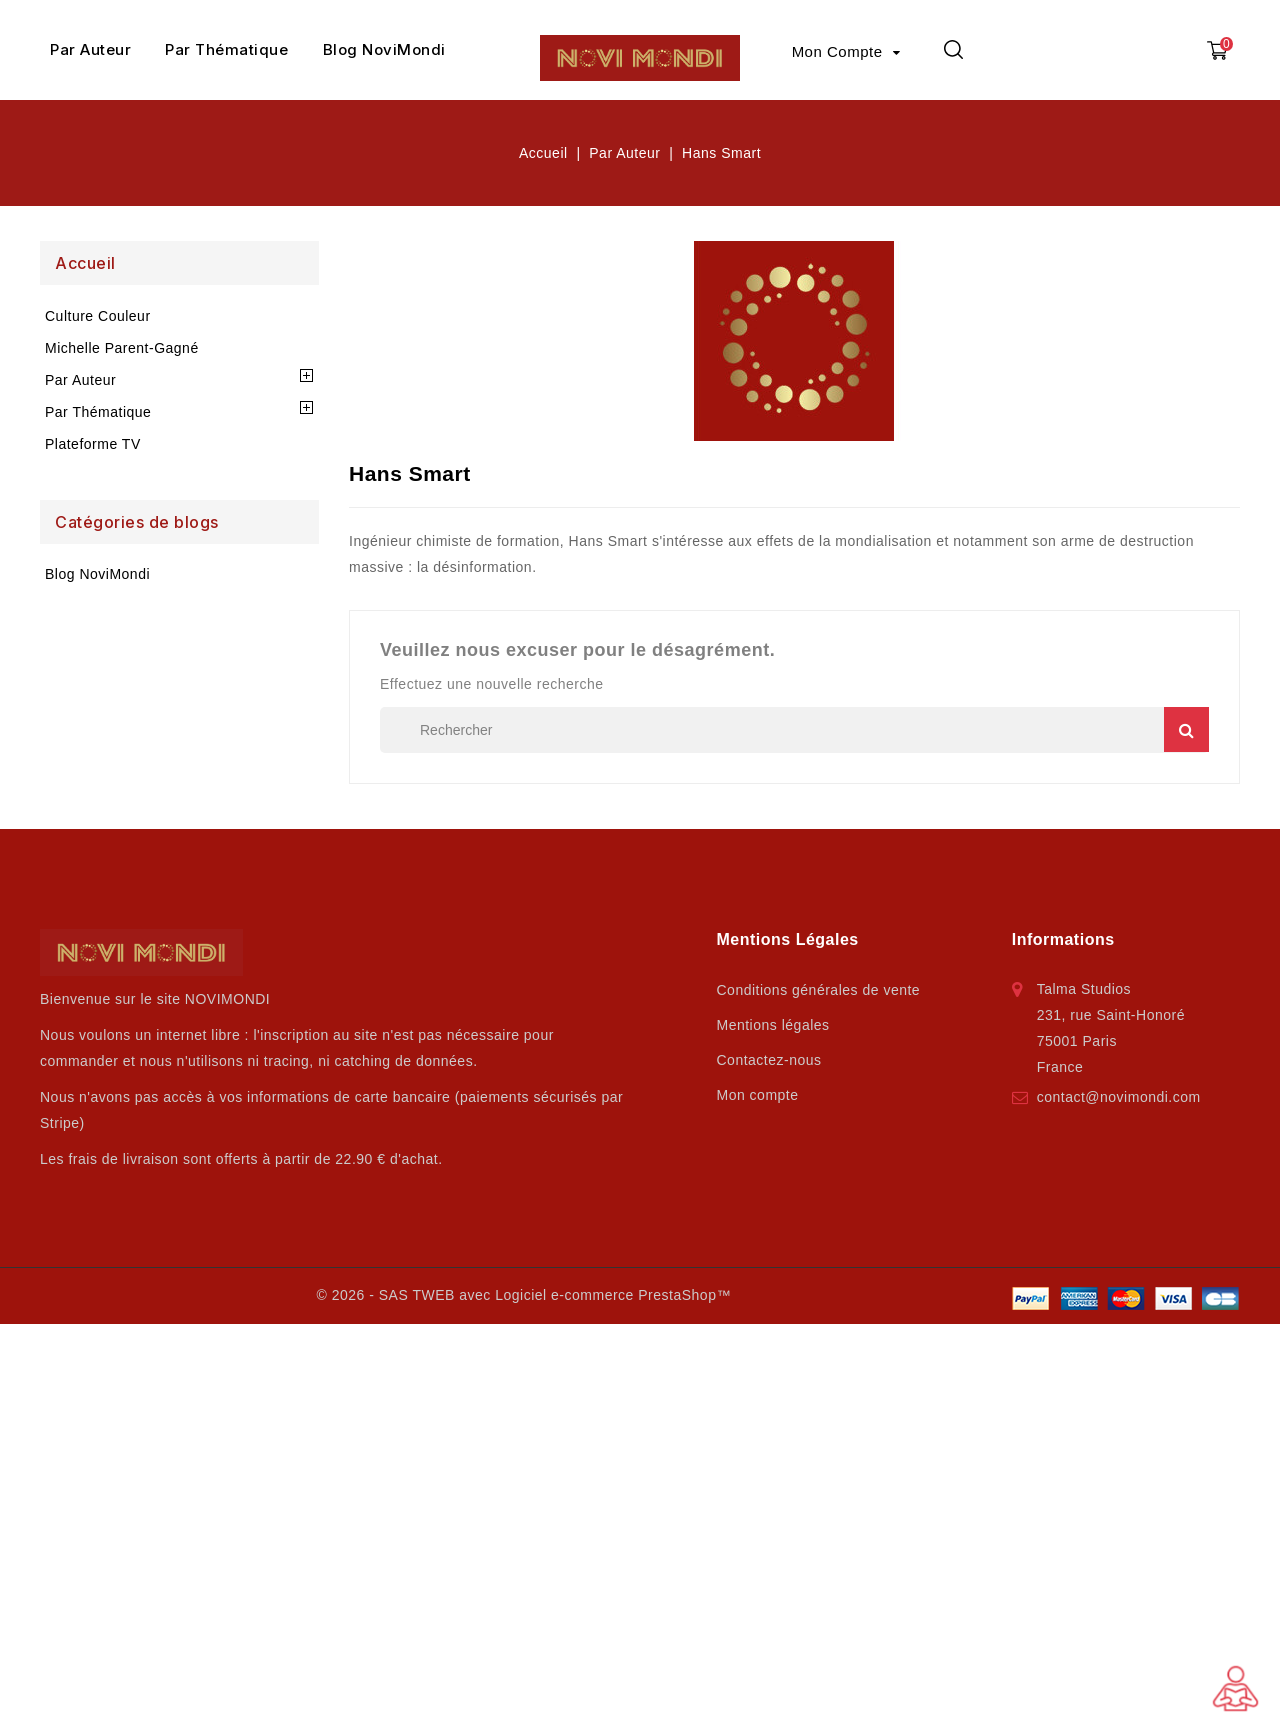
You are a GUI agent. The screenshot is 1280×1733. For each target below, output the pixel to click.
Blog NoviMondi (384, 49)
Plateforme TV (93, 444)
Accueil (85, 263)
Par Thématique (226, 49)
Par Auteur (90, 49)
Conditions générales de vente (819, 990)
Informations (1063, 939)
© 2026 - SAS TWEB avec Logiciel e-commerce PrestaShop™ (523, 1295)
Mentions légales (773, 1025)
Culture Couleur (98, 316)
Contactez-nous (769, 1060)
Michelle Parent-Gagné (122, 348)
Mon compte (758, 1095)
